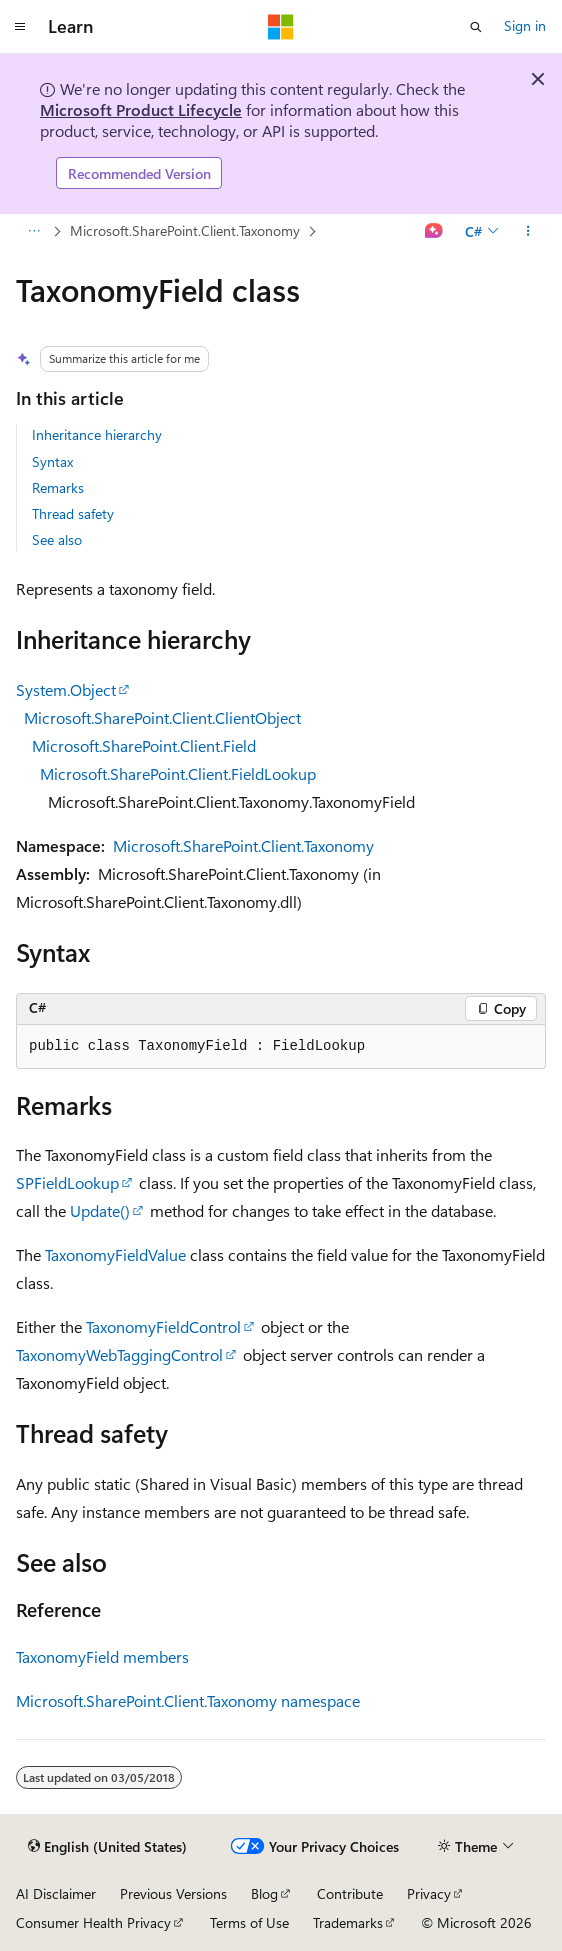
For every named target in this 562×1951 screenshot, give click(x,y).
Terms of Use (249, 1922)
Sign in (525, 25)
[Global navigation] (20, 27)
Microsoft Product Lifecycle (141, 109)
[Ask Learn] (434, 232)
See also (57, 539)
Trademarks (348, 1922)
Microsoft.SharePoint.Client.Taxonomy (185, 230)
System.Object (66, 689)
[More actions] (528, 232)
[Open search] (476, 27)
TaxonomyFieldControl (163, 1326)
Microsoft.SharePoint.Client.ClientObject (162, 717)
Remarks (58, 487)
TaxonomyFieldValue (115, 1254)
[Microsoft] (281, 27)
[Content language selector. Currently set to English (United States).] (107, 1847)
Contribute (350, 1893)
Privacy (429, 1893)
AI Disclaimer (56, 1893)
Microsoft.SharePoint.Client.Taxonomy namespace (188, 1700)
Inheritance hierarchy (97, 434)
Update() (100, 1210)
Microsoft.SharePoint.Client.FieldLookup (178, 773)
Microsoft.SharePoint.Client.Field (144, 745)
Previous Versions (173, 1893)
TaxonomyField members (102, 1656)
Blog (264, 1893)
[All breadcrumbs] (33, 232)
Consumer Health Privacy (93, 1922)
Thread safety (73, 513)
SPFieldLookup (67, 1182)
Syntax (52, 461)
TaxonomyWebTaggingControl (119, 1354)
